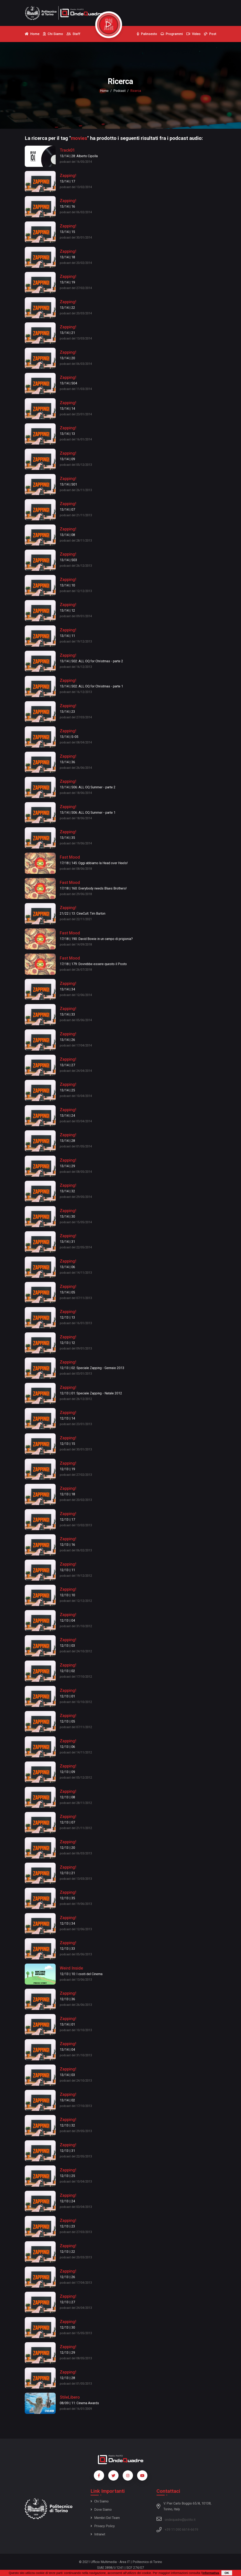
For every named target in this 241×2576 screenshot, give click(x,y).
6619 (194, 2530)
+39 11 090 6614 (177, 2530)
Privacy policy (103, 2526)
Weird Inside (71, 1968)
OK (227, 2573)
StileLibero (70, 2397)
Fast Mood (70, 857)
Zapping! (68, 175)
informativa (210, 2573)
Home (104, 91)
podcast (119, 91)
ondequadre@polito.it (175, 2519)
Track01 (67, 150)
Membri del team (105, 2518)
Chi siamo (100, 2501)
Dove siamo (101, 2510)
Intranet (98, 2534)
